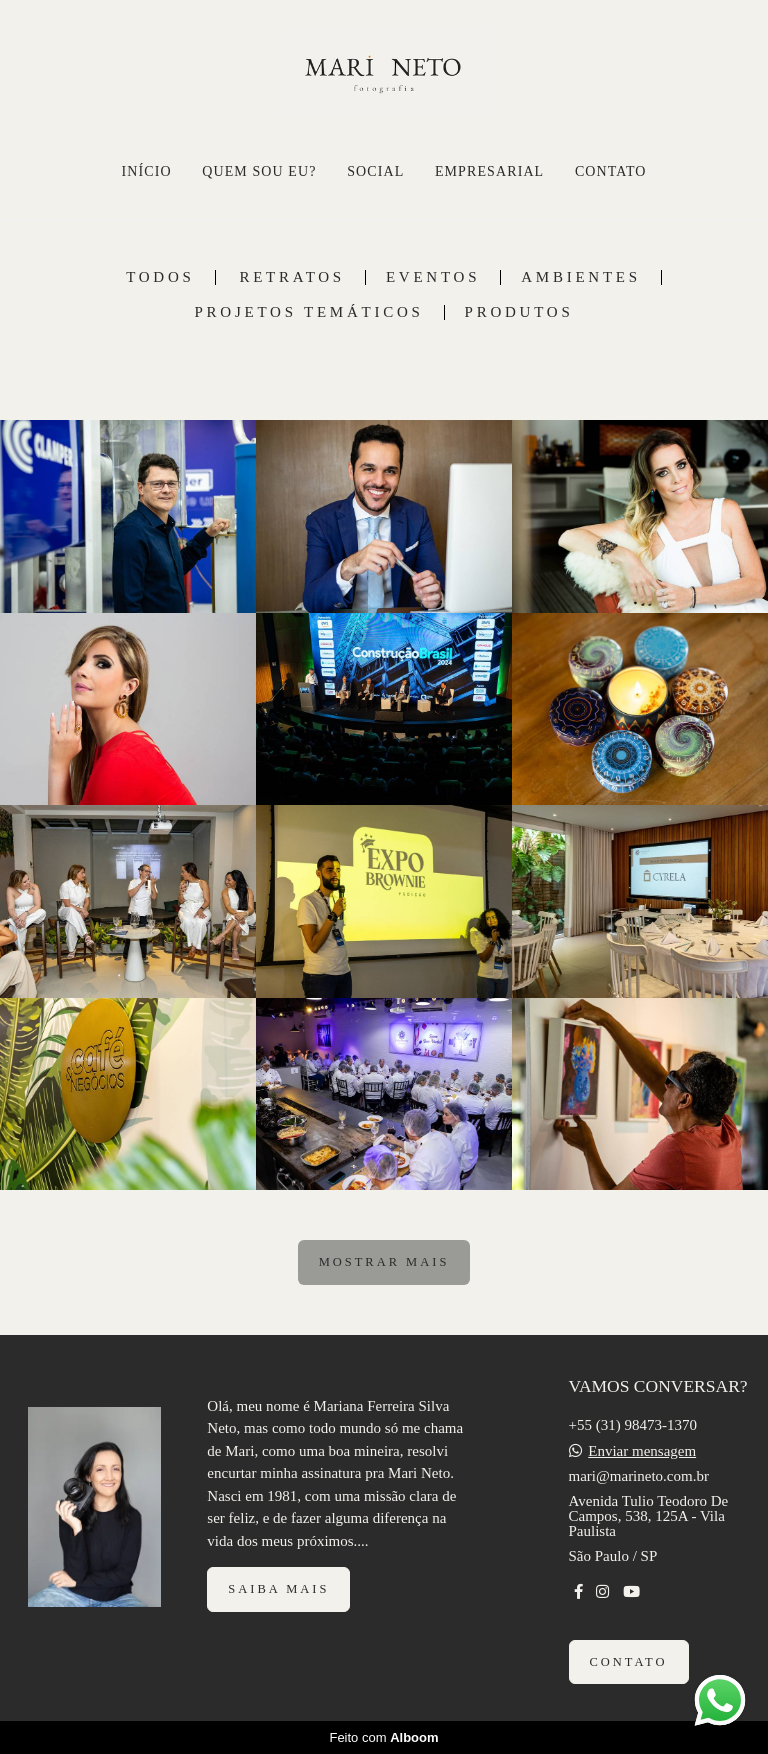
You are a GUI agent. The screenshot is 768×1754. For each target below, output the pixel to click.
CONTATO (611, 171)
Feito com (383, 1737)
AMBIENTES (581, 277)
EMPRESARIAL (489, 171)
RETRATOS (292, 277)
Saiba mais (278, 1589)
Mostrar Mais (384, 1262)
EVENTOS (433, 277)
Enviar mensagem (642, 1451)
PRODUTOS (519, 312)
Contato (629, 1662)
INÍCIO (146, 171)
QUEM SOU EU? (259, 171)
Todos (160, 277)
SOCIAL (375, 171)
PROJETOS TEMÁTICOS (309, 312)
